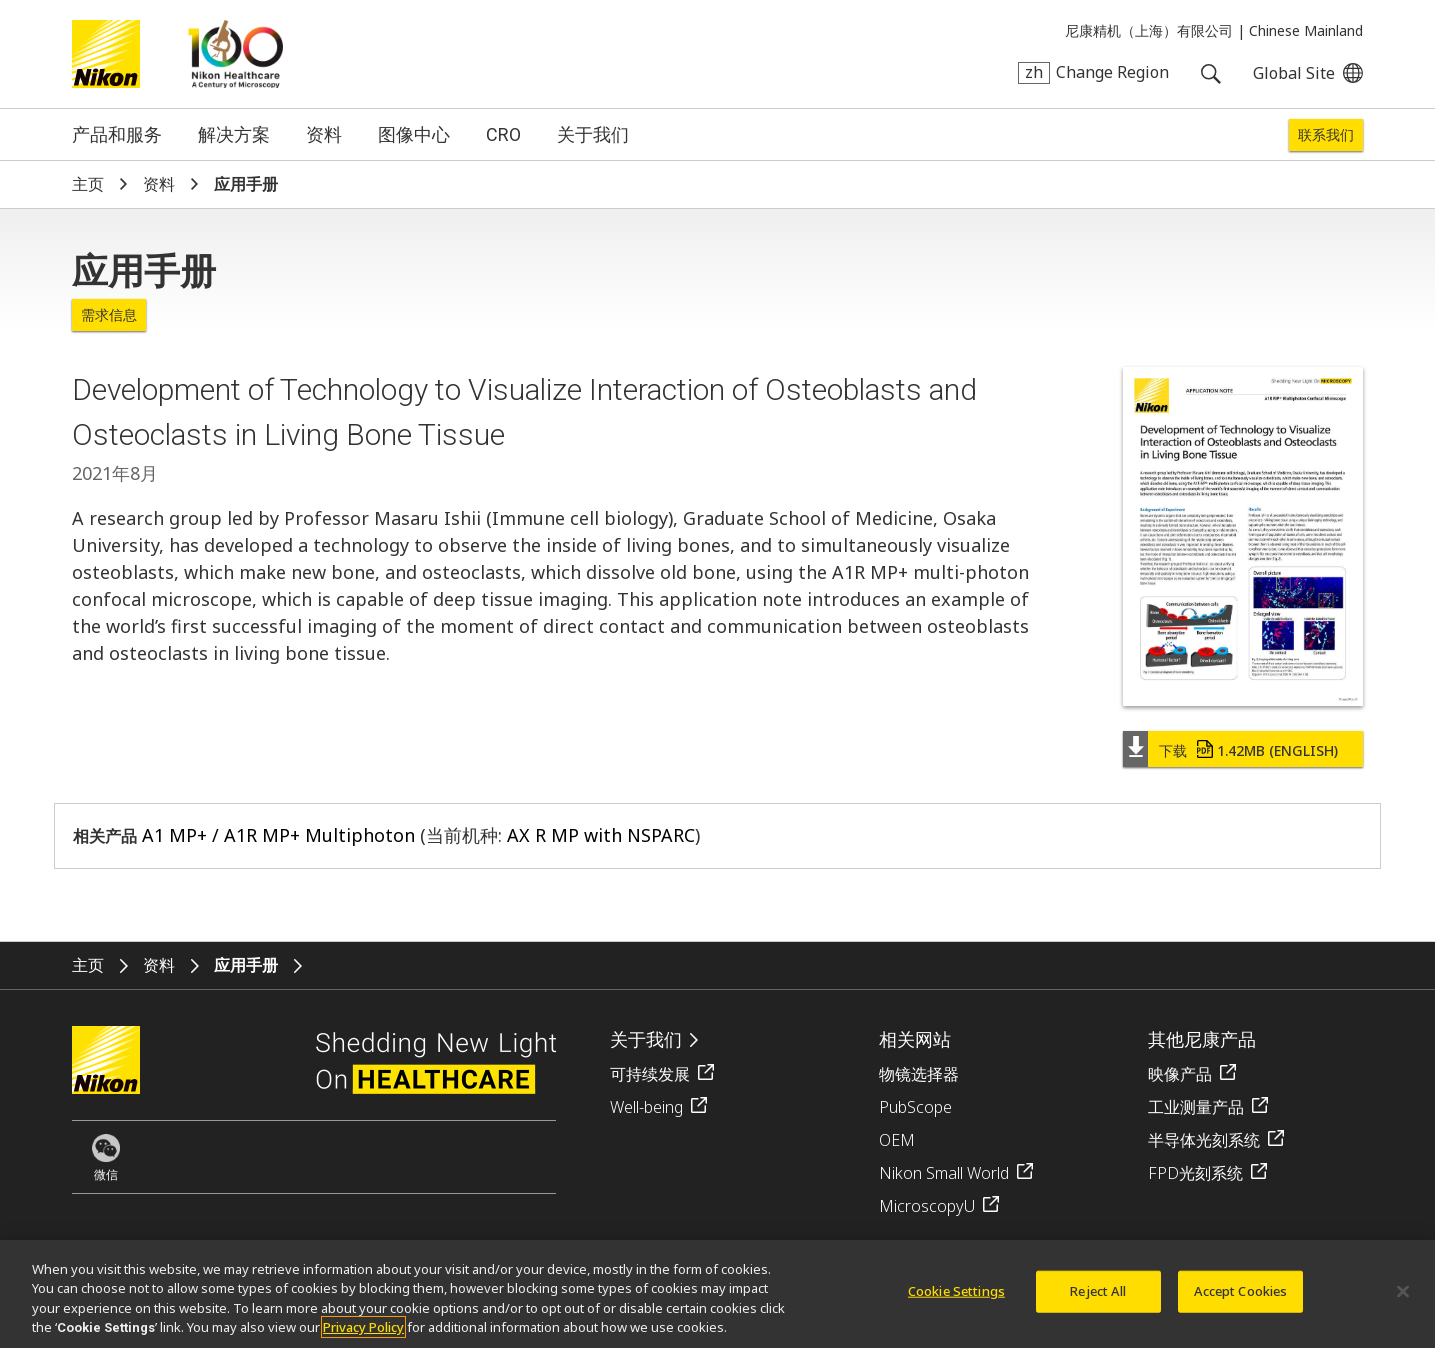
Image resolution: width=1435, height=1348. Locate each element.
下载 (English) (1248, 750)
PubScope (915, 1107)
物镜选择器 (919, 1074)
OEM (897, 1140)
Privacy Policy (363, 1338)
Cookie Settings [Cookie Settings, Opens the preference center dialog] (956, 1301)
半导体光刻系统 (1204, 1140)
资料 (324, 134)
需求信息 (109, 315)
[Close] (1403, 1302)
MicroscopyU (927, 1206)
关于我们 (593, 134)
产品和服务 (117, 134)
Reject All (1098, 1301)
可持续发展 (650, 1074)
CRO (503, 134)
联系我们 (1326, 135)
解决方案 (234, 134)
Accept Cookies (1241, 1301)
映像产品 (1180, 1074)
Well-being (646, 1107)
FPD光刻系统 (1195, 1173)
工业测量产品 (1196, 1107)
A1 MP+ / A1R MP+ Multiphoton (278, 835)
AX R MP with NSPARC (601, 835)
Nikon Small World (944, 1173)
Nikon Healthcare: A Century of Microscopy (235, 54)
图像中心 (414, 134)
